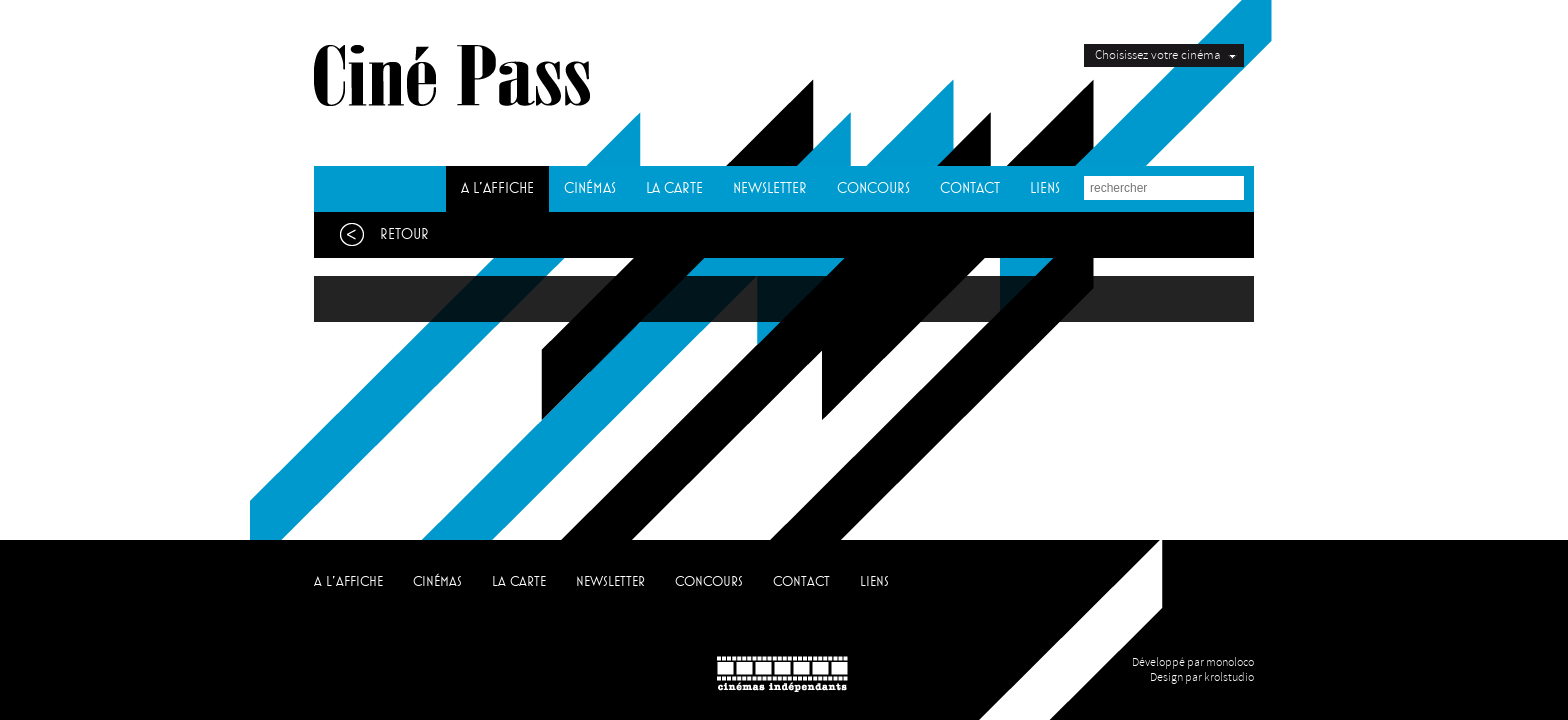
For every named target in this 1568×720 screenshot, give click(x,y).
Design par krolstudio (1202, 677)
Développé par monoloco (1193, 662)
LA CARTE (674, 188)
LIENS (1045, 188)
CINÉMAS (590, 188)
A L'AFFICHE (497, 188)
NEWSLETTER (770, 188)
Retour (379, 234)
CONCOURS (873, 188)
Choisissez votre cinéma (1157, 55)
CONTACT (970, 188)
